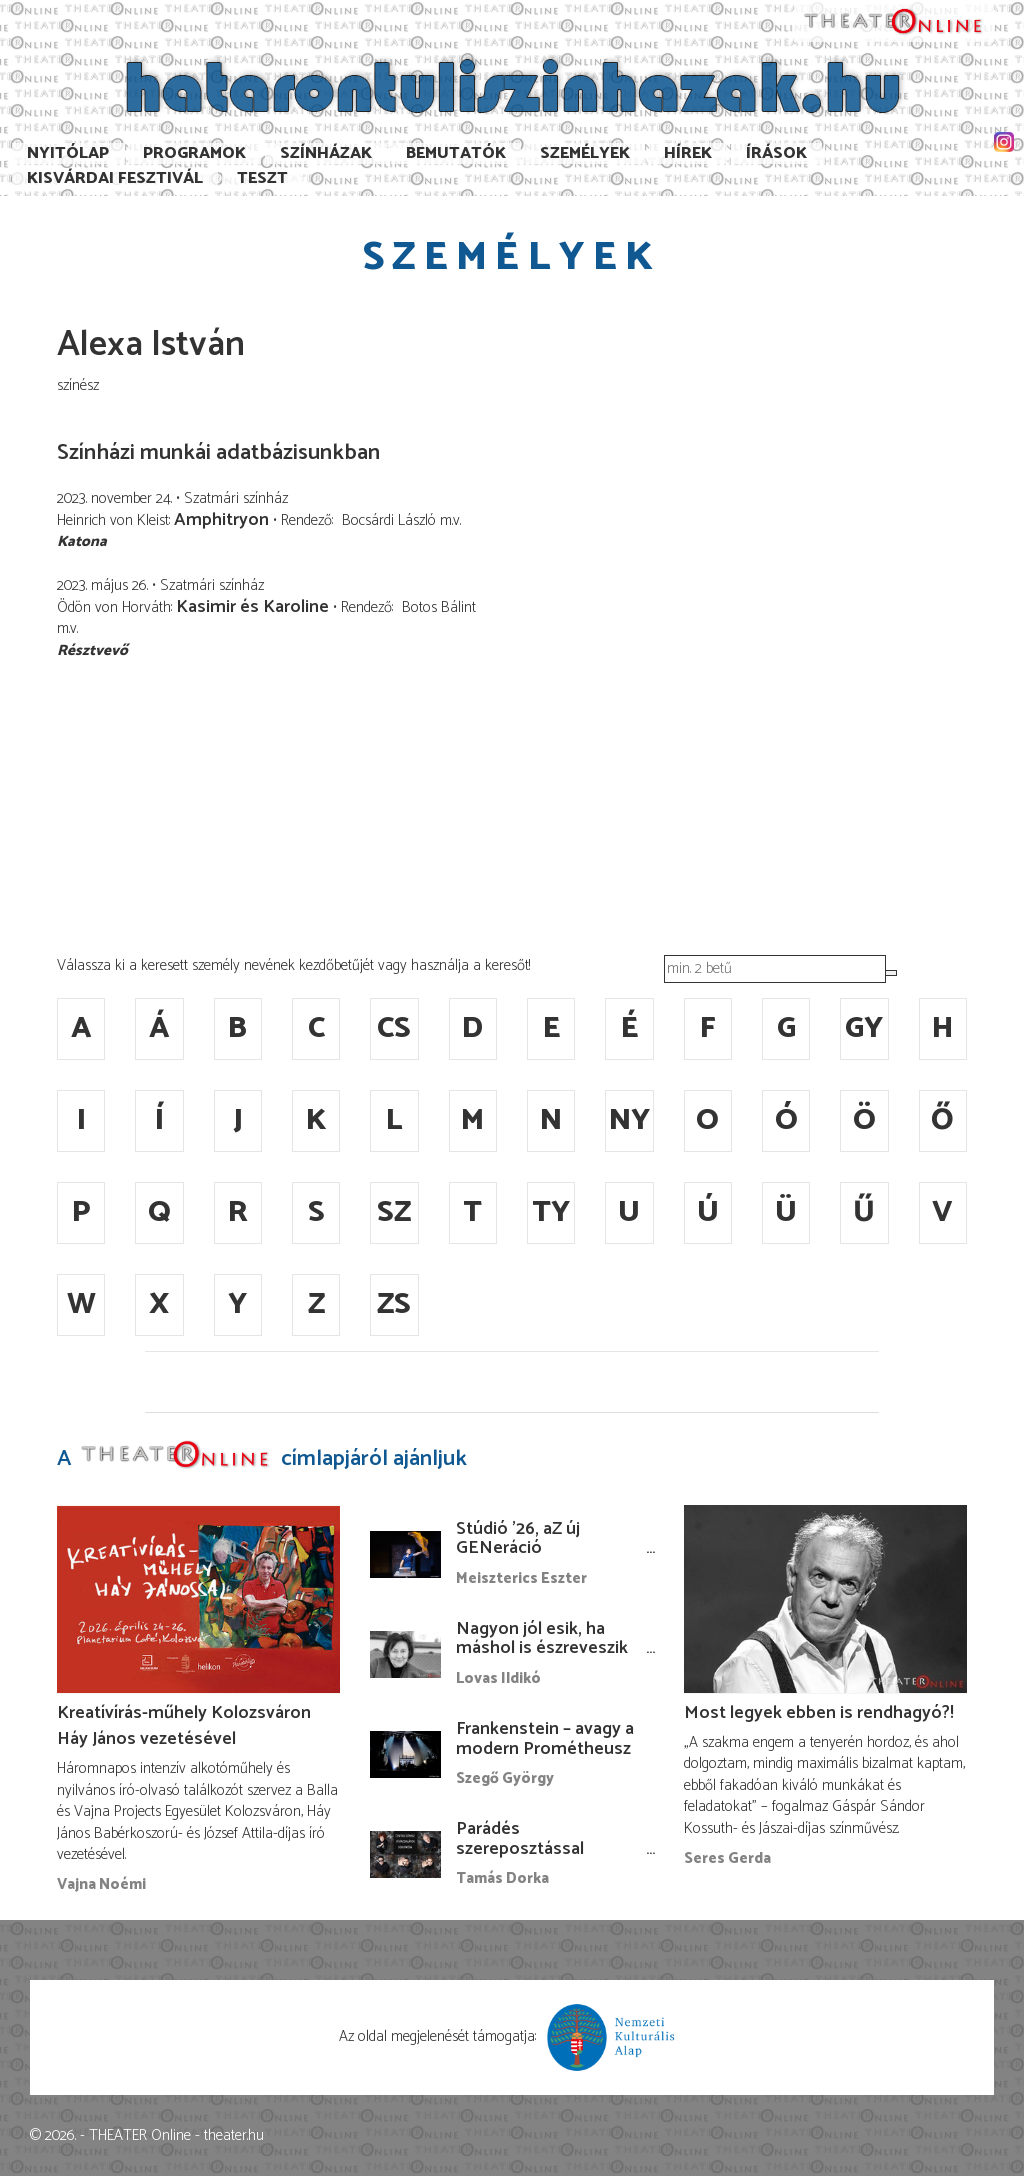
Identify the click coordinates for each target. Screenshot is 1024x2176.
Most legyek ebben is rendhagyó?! (819, 1713)
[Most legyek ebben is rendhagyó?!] (825, 1599)
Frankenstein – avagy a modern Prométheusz (545, 1739)
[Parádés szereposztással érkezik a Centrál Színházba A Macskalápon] (405, 1854)
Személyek (585, 153)
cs (394, 1028)
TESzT (262, 178)
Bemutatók (456, 153)
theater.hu (234, 2135)
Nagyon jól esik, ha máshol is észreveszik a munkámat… (542, 1649)
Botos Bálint (439, 607)
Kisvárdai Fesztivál (115, 178)
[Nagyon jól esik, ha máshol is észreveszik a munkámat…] (405, 1654)
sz (394, 1212)
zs (394, 1304)
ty (551, 1212)
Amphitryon (221, 520)
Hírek (688, 153)
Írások (776, 153)
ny (629, 1120)
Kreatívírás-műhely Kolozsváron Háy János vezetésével (184, 1726)
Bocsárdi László (389, 520)
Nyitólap (68, 153)
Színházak (326, 153)
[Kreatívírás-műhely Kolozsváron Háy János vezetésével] (198, 1599)
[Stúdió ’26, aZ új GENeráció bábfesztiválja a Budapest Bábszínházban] (405, 1554)
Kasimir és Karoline (252, 607)
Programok (194, 153)
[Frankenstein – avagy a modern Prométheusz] (405, 1754)
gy (864, 1028)
